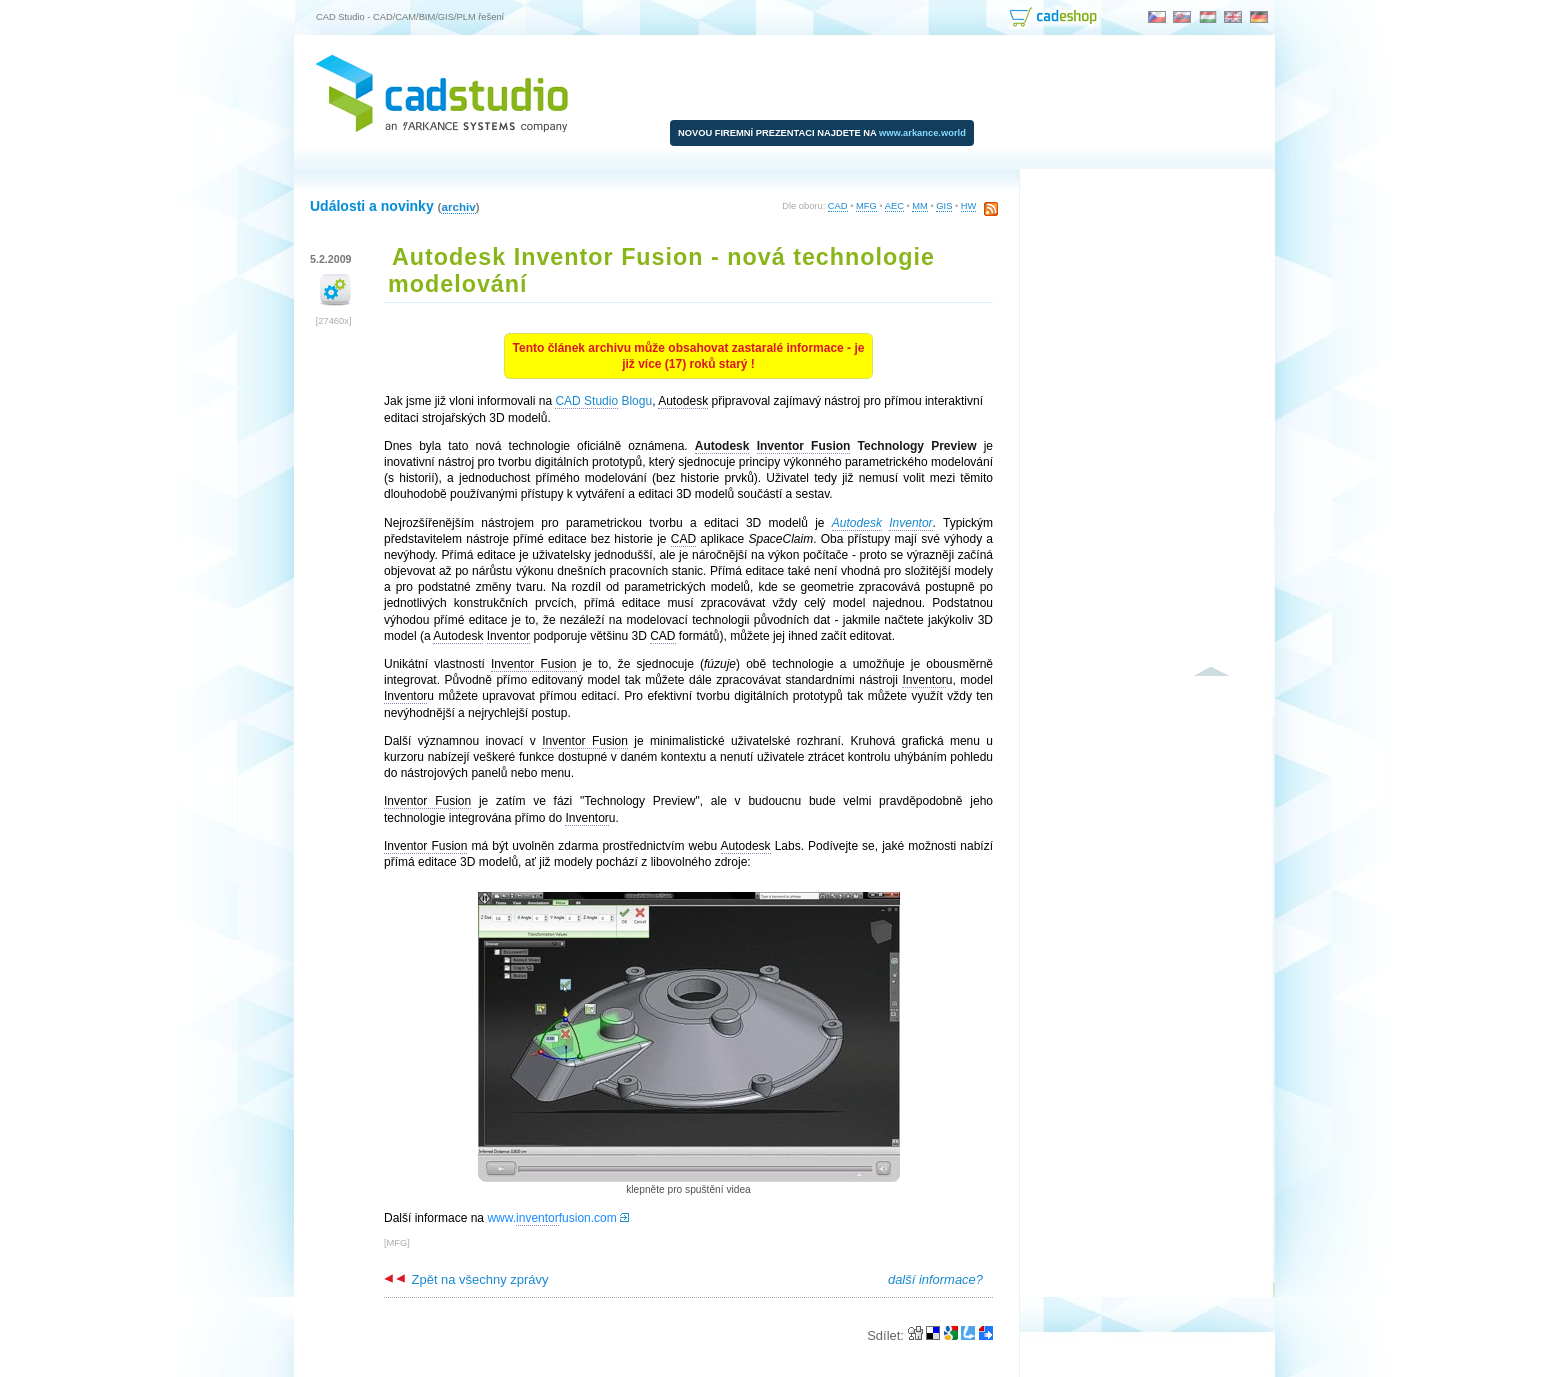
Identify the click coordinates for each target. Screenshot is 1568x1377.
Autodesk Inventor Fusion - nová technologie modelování (661, 270)
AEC (894, 206)
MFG (866, 206)
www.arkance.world (922, 133)
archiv (458, 206)
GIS (944, 206)
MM (920, 206)
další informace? (935, 1279)
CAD (838, 206)
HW (969, 206)
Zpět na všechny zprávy (466, 1279)
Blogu (603, 401)
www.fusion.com (551, 1218)
